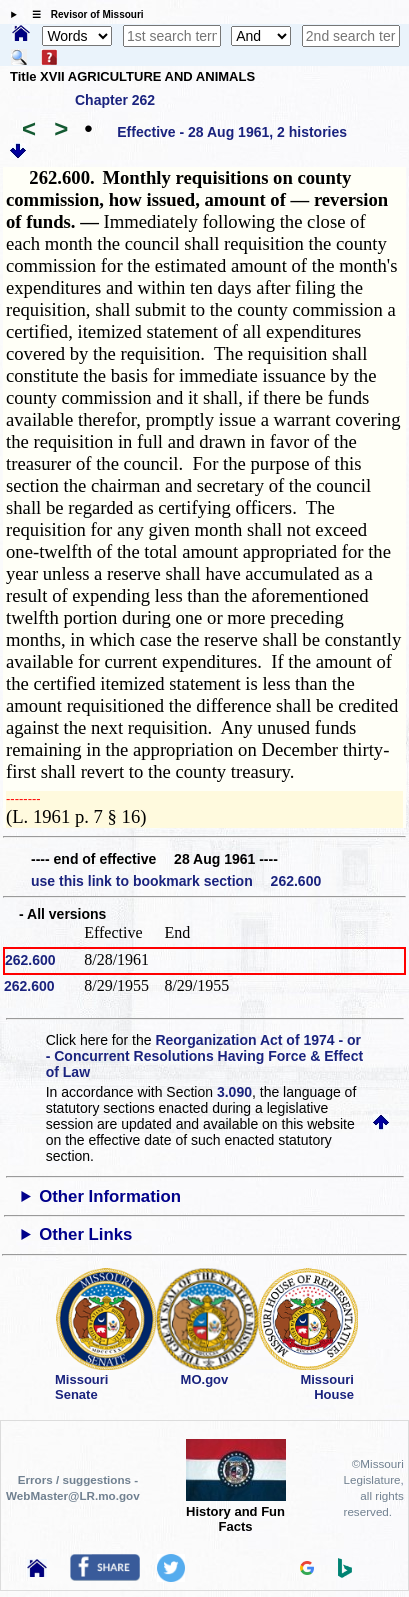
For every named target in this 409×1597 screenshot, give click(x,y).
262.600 (30, 960)
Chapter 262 (115, 100)
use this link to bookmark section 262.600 (176, 881)
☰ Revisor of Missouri (83, 14)
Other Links (85, 1234)
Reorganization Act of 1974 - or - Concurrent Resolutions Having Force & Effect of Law (204, 1056)
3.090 (234, 1092)
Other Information (110, 1196)
